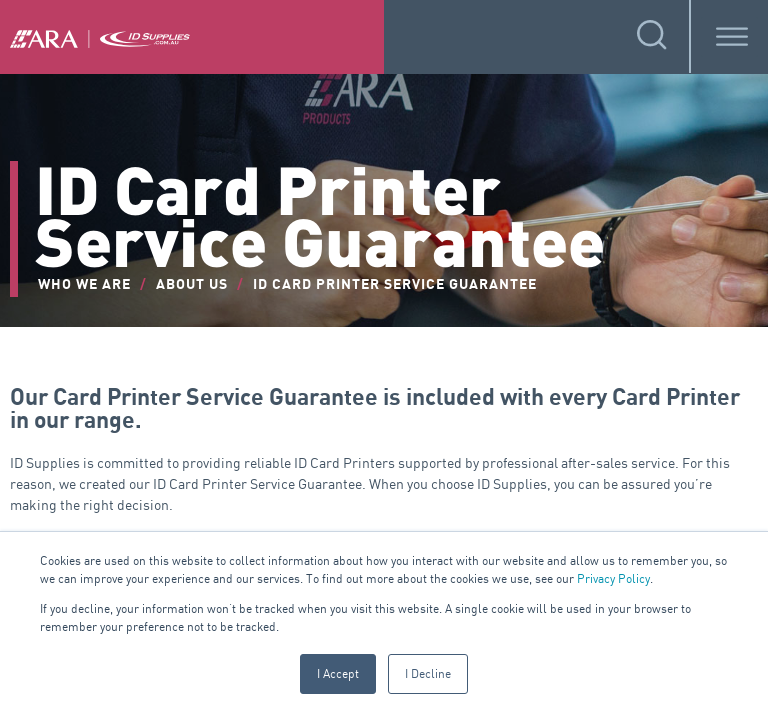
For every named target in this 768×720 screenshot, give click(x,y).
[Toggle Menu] (732, 36)
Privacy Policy (613, 578)
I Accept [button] (338, 673)
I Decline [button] (428, 673)
